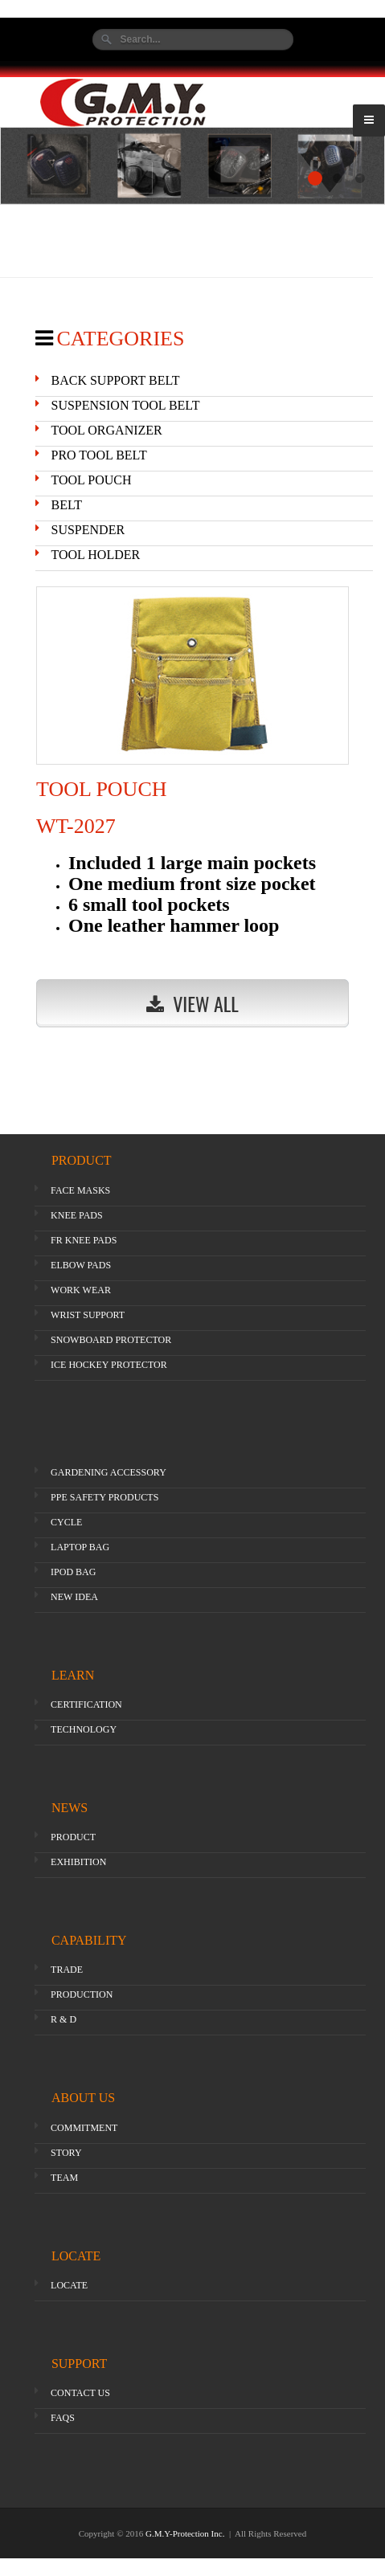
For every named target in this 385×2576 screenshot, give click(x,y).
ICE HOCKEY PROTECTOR (109, 1364)
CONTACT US (80, 2392)
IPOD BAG (73, 1572)
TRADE (67, 1969)
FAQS (63, 2417)
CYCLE (66, 1522)
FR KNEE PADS (84, 1240)
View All (192, 1003)
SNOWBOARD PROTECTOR (111, 1339)
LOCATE (69, 2285)
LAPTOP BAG (80, 1547)
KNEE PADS (77, 1215)
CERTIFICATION (86, 1704)
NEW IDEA (74, 1596)
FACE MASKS (80, 1190)
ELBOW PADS (81, 1265)
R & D (63, 2019)
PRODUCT (73, 1837)
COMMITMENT (84, 2127)
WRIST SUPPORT (88, 1315)
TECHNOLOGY (84, 1729)
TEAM (64, 2177)
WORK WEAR (81, 1290)
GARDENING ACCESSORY (108, 1472)
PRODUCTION (82, 1994)
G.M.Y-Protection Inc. (186, 2533)
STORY (66, 2152)
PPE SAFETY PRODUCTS (104, 1497)
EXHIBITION (78, 1862)
